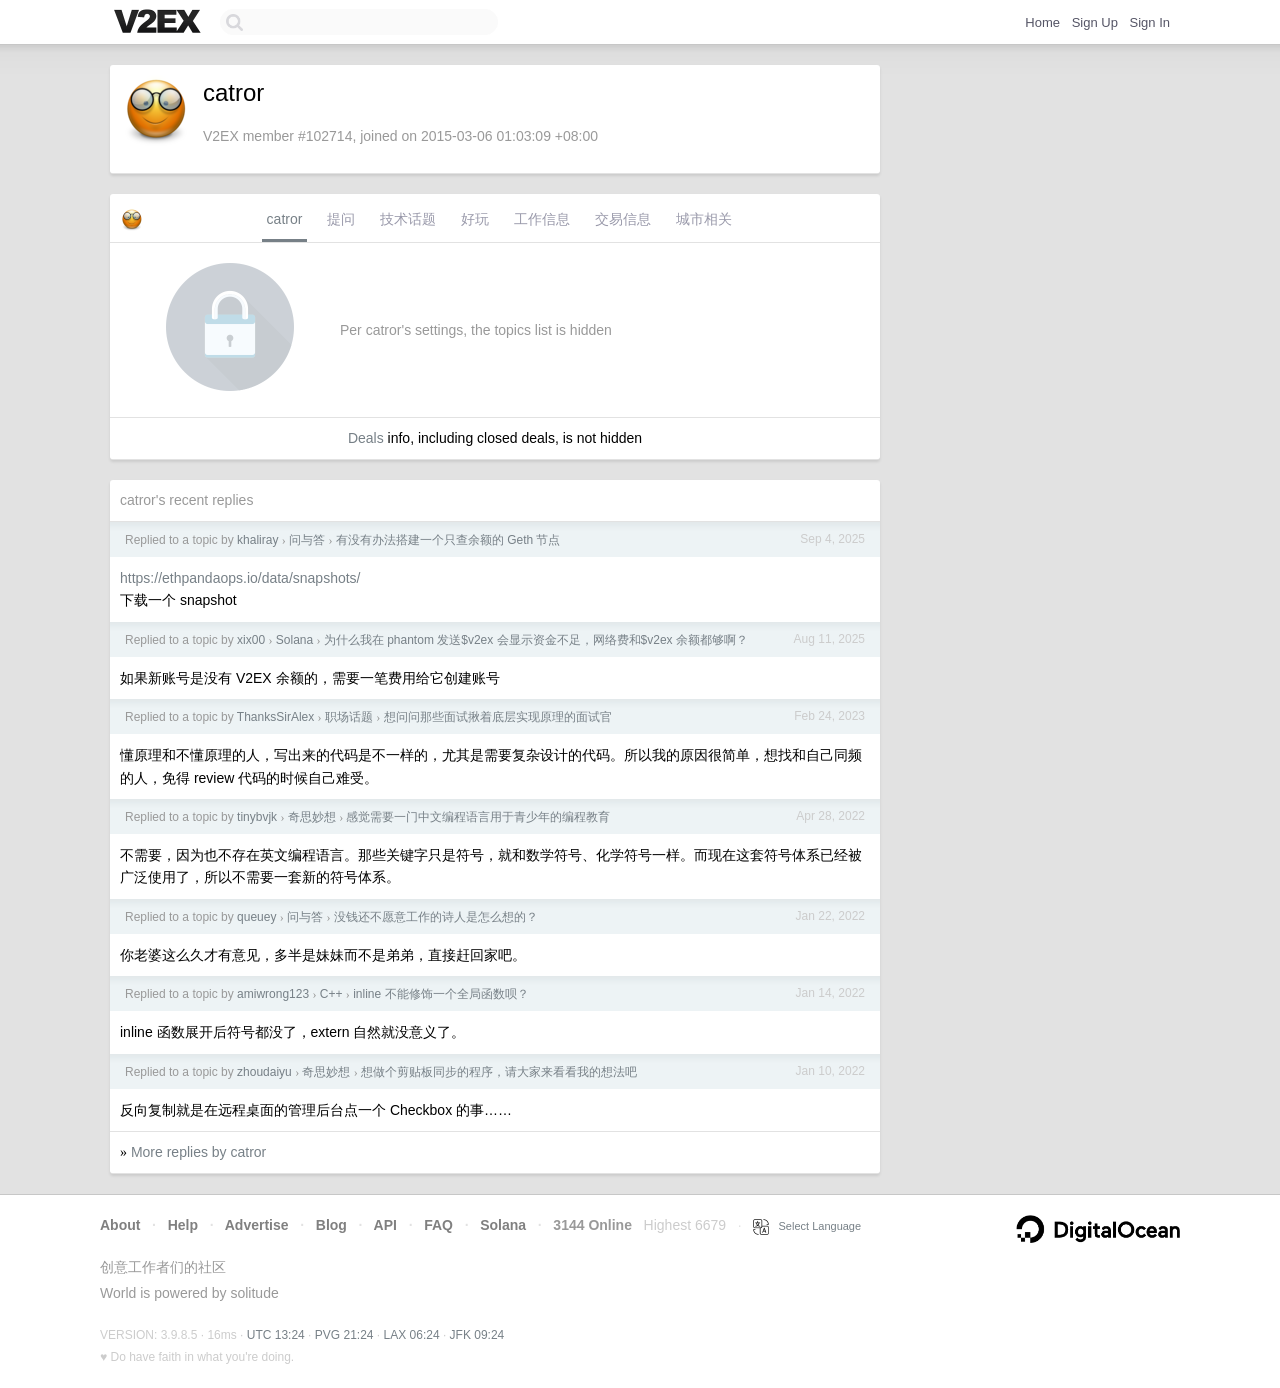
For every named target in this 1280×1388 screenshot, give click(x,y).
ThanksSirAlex (275, 717)
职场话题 (349, 717)
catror (285, 219)
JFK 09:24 (477, 1335)
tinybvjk (257, 817)
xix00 (251, 640)
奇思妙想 (312, 817)
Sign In (1150, 22)
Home (1042, 22)
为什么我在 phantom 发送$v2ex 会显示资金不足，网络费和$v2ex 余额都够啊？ (536, 640)
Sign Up (1095, 22)
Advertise (257, 1225)
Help (183, 1225)
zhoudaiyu (264, 1072)
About (120, 1225)
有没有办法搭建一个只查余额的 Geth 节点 (448, 540)
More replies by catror (198, 1152)
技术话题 (408, 219)
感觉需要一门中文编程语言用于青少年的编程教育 (478, 817)
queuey (256, 917)
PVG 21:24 (344, 1335)
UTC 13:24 (276, 1335)
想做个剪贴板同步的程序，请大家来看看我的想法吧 (499, 1072)
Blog (331, 1225)
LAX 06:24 (412, 1335)
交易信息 (623, 219)
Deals (366, 438)
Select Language (807, 1226)
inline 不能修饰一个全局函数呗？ (440, 994)
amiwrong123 (273, 994)
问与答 (307, 540)
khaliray (257, 540)
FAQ (438, 1225)
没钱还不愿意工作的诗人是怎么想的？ (436, 917)
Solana (294, 640)
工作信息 (542, 219)
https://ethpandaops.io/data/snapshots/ (240, 578)
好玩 (475, 219)
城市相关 (704, 219)
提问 (341, 219)
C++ (331, 994)
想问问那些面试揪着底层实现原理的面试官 (498, 717)
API (385, 1225)
